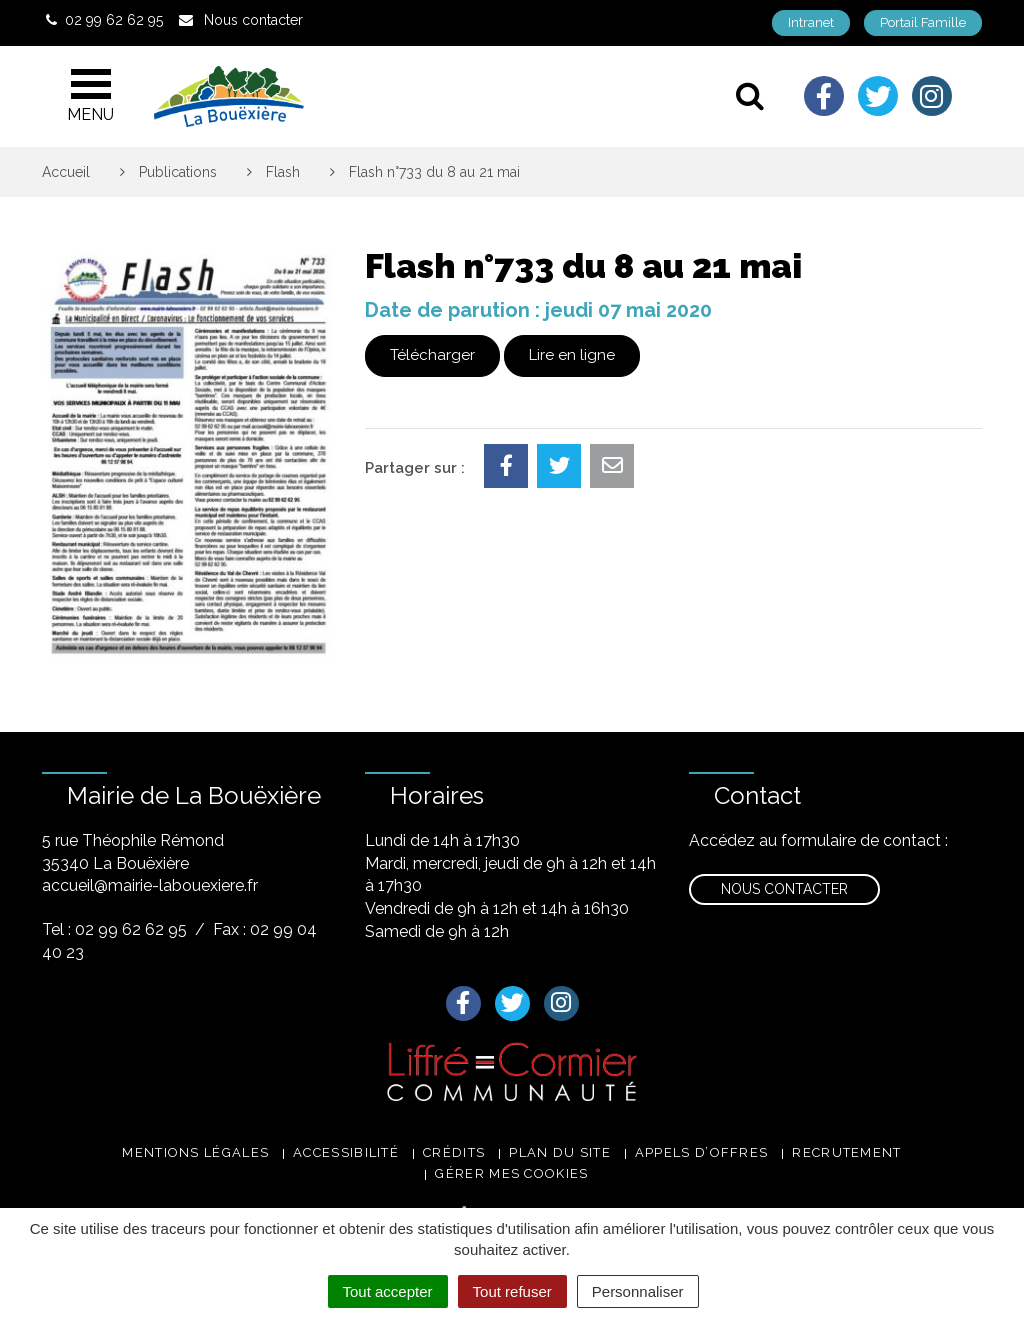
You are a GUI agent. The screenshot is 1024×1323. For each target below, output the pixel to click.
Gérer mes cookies (511, 1173)
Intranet (811, 22)
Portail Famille (923, 22)
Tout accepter (388, 1291)
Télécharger (432, 355)
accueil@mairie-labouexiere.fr (150, 885)
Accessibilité (346, 1152)
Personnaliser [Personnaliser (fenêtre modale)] (638, 1291)
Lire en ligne (572, 355)
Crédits (454, 1152)
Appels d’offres (702, 1152)
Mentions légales (195, 1152)
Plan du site (560, 1152)
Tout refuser (512, 1291)
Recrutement (846, 1152)
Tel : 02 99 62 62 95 (114, 929)
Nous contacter (784, 889)
